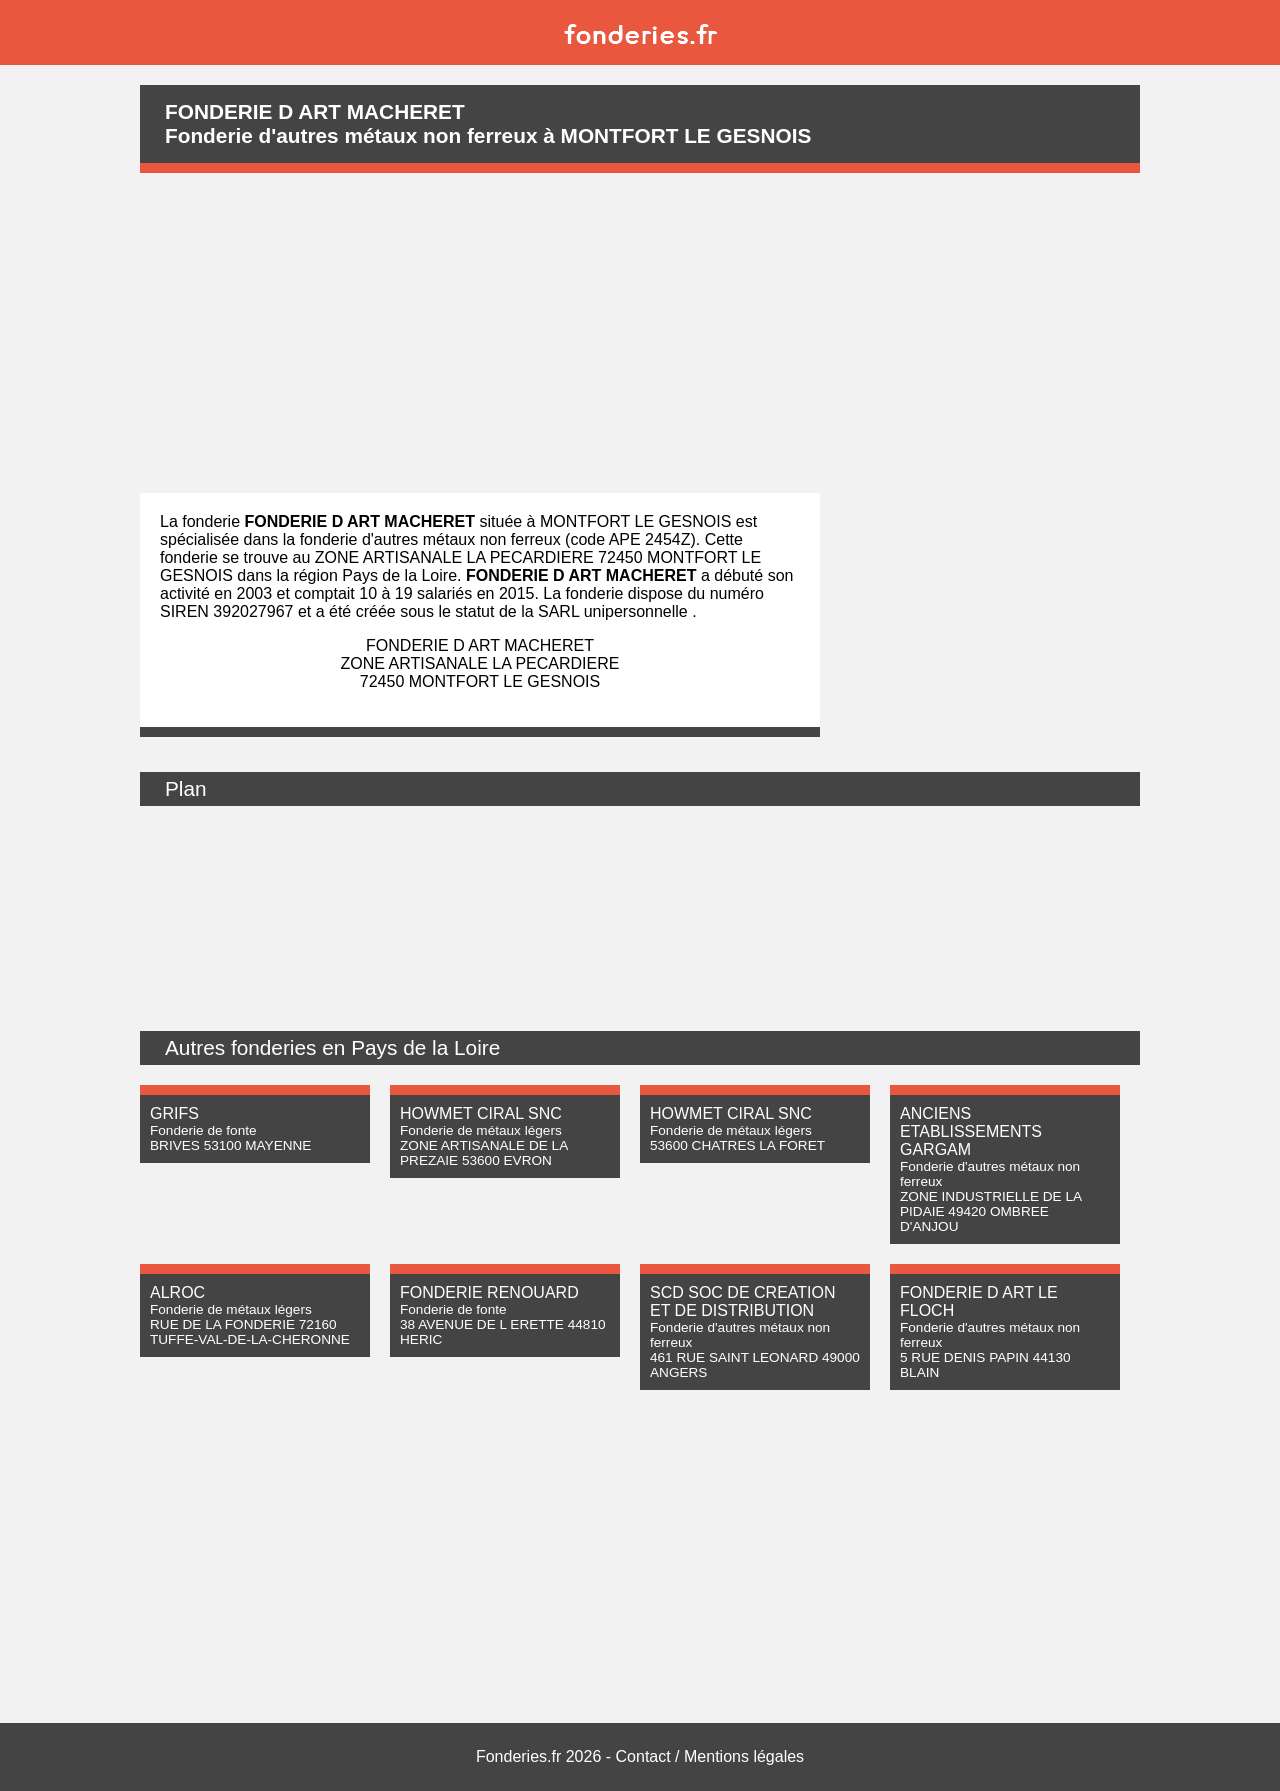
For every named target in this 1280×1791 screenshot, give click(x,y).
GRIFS (174, 1113)
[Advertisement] (640, 333)
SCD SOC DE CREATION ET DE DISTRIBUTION (743, 1301)
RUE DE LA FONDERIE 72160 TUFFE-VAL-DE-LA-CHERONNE (250, 1332)
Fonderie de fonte (203, 1130)
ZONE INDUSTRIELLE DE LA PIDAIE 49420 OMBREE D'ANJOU (990, 1211)
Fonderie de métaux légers (481, 1130)
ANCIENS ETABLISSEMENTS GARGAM (971, 1131)
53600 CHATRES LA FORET (737, 1145)
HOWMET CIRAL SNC (481, 1113)
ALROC (177, 1292)
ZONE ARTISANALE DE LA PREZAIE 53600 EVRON (483, 1153)
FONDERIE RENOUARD (489, 1292)
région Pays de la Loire (375, 575)
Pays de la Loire (425, 1047)
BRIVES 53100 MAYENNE (230, 1145)
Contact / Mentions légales (710, 1756)
